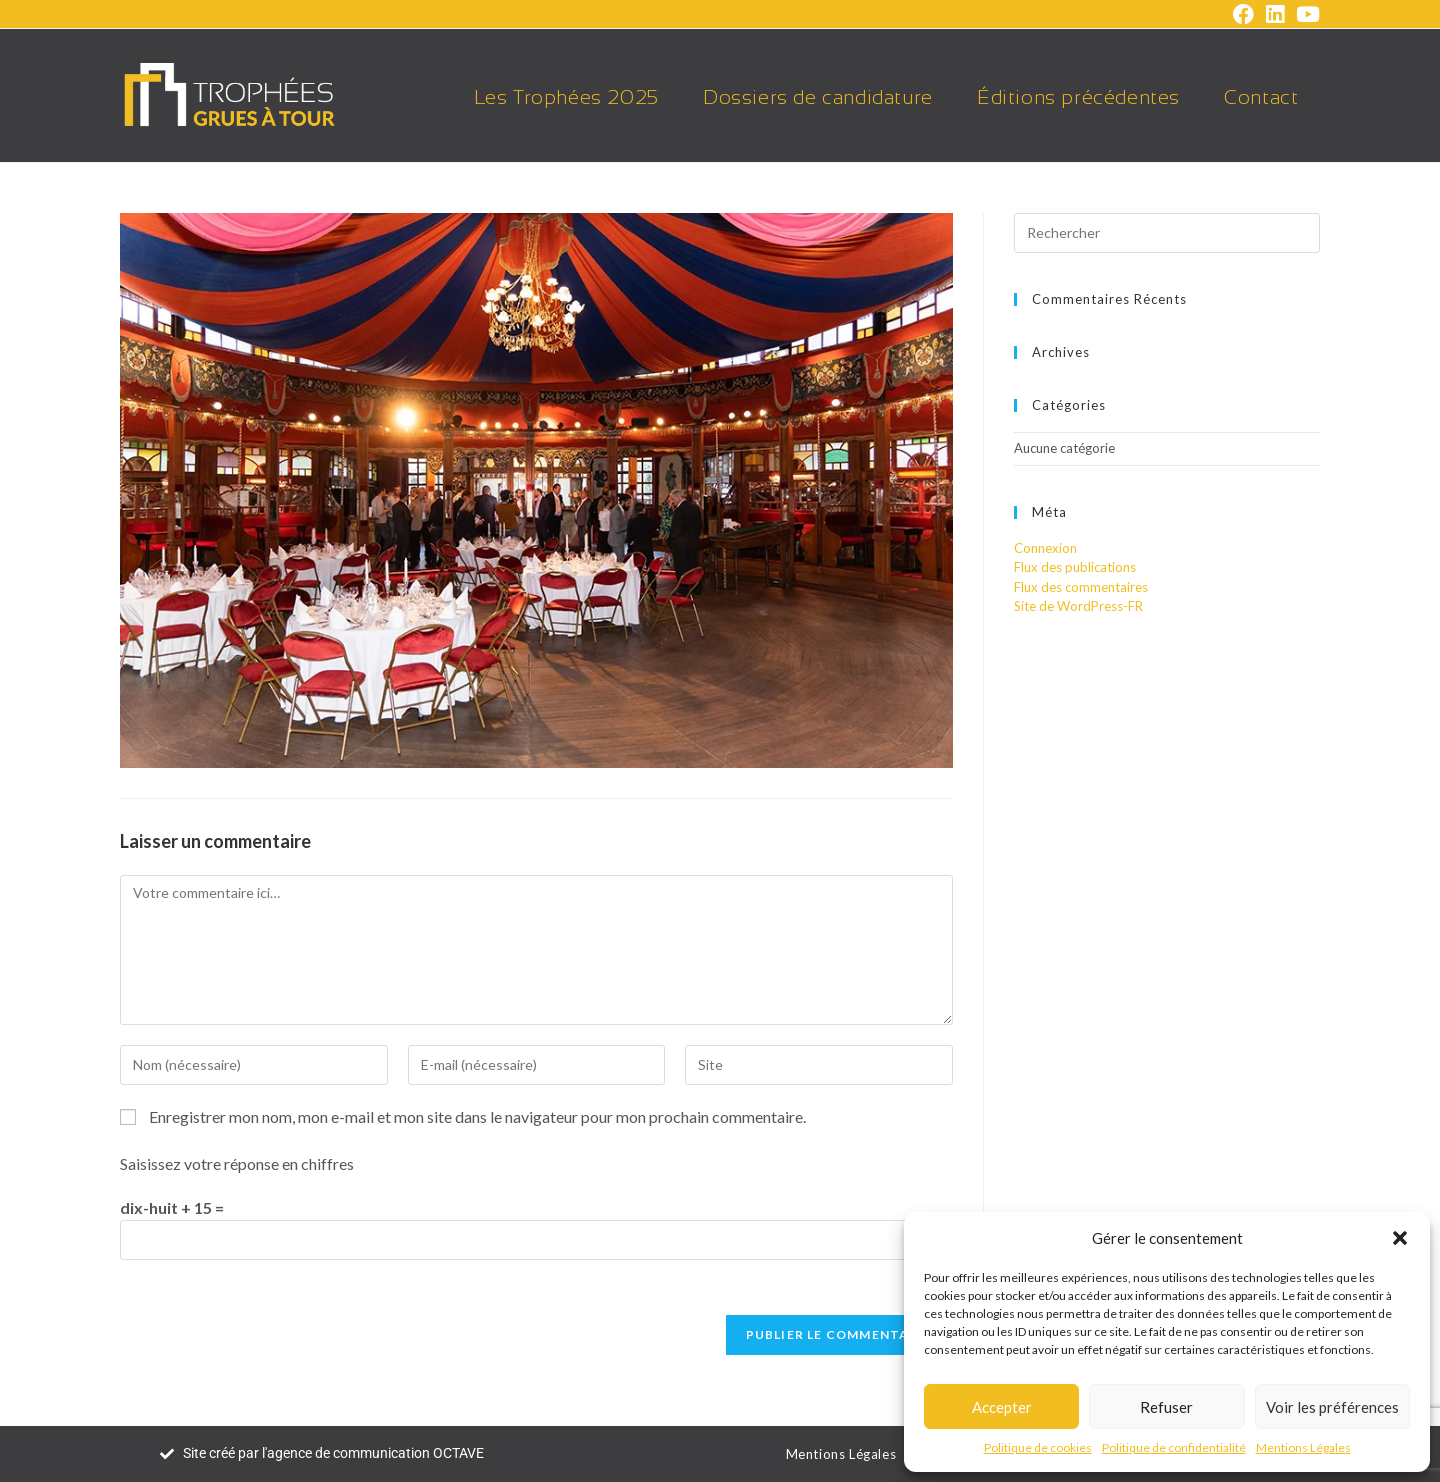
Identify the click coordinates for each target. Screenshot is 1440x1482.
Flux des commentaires (1081, 587)
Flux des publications (1075, 567)
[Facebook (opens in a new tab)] (1243, 14)
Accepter (1002, 1407)
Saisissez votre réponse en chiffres (237, 1163)
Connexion (1045, 548)
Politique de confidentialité (1174, 1447)
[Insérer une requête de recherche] (1167, 233)
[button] (1400, 1238)
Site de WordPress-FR (1078, 606)
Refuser (1166, 1407)
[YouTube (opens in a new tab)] (1305, 14)
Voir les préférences (1332, 1407)
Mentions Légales (1303, 1447)
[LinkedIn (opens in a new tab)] (1275, 14)
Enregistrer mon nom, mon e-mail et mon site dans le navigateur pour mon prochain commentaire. (477, 1116)
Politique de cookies (1038, 1447)
